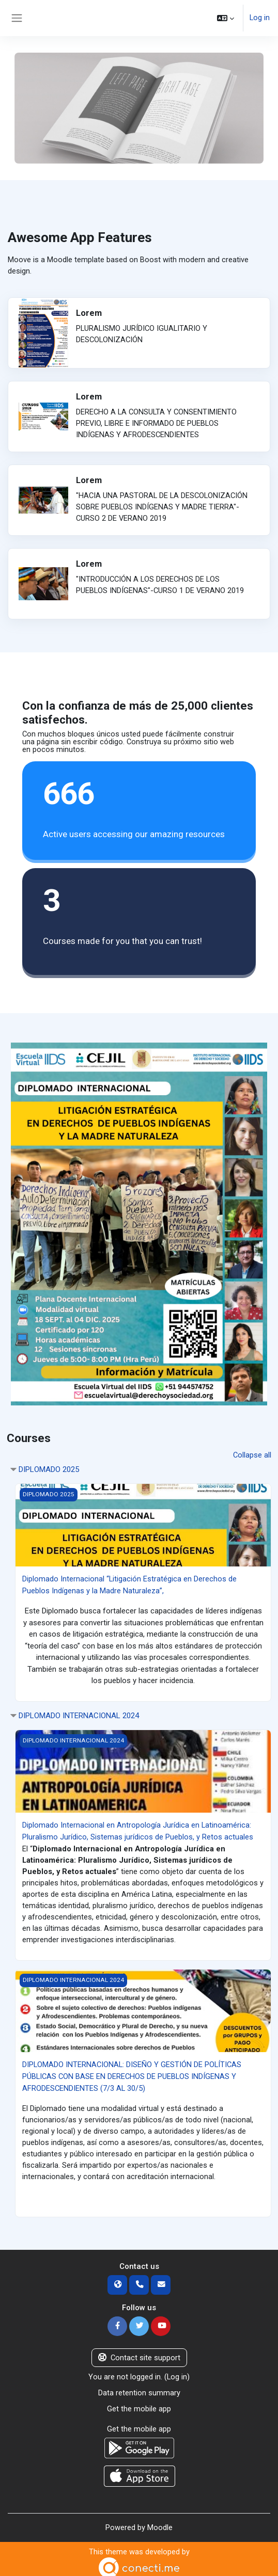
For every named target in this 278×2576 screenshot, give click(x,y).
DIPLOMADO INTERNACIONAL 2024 (79, 1714)
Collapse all (252, 1455)
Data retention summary (139, 2388)
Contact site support (139, 2354)
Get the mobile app (139, 2404)
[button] (225, 18)
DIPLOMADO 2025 (49, 1469)
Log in (260, 18)
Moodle (160, 2521)
